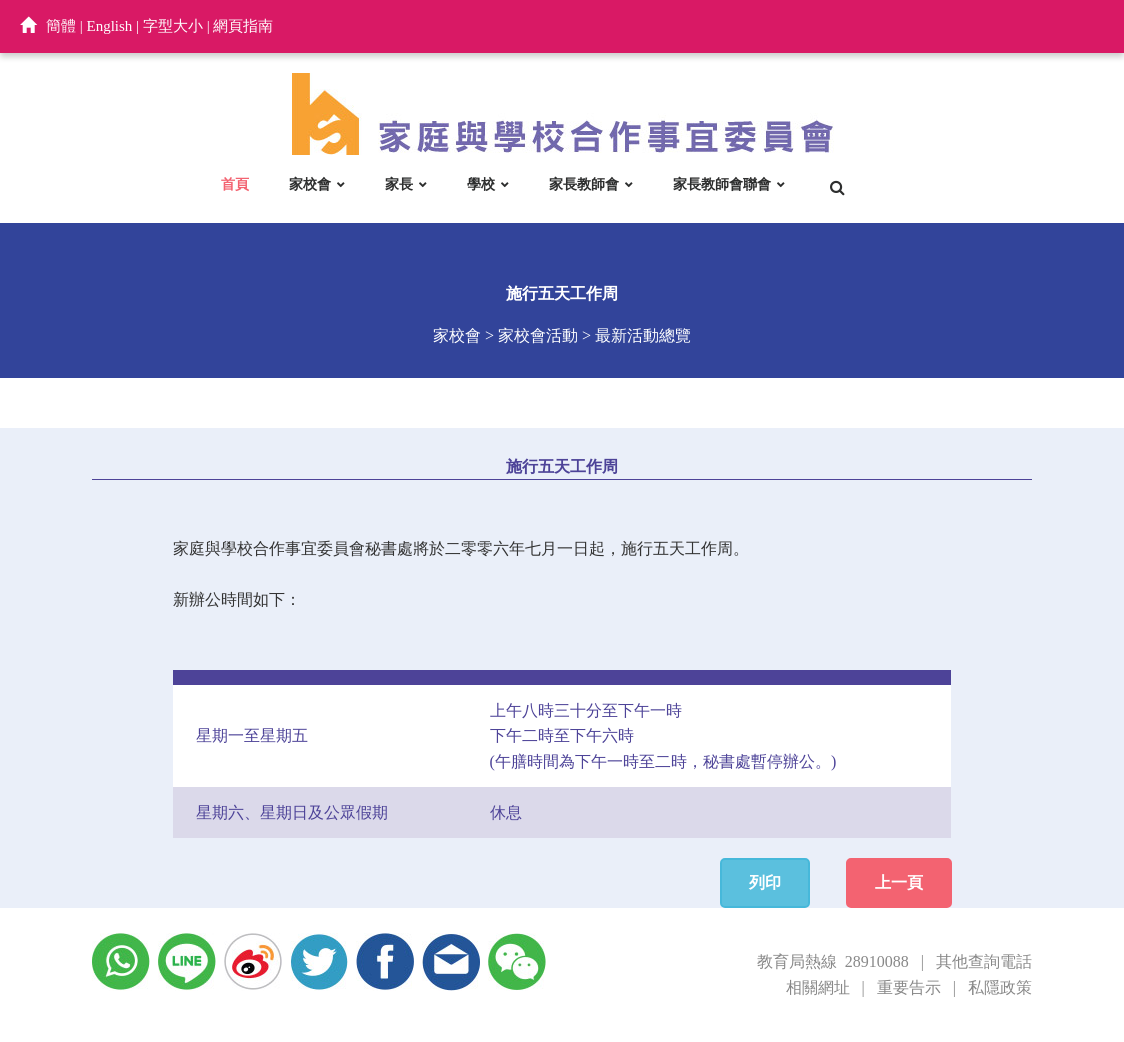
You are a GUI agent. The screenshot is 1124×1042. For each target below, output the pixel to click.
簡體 (61, 26)
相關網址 (818, 987)
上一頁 (899, 882)
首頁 (235, 184)
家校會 (310, 184)
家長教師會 (584, 184)
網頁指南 (243, 26)
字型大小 (173, 26)
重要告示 (909, 987)
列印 (765, 882)
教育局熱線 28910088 (833, 961)
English (110, 26)
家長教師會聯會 (722, 184)
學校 (481, 184)
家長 (399, 184)
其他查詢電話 (984, 961)
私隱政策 (1000, 987)
